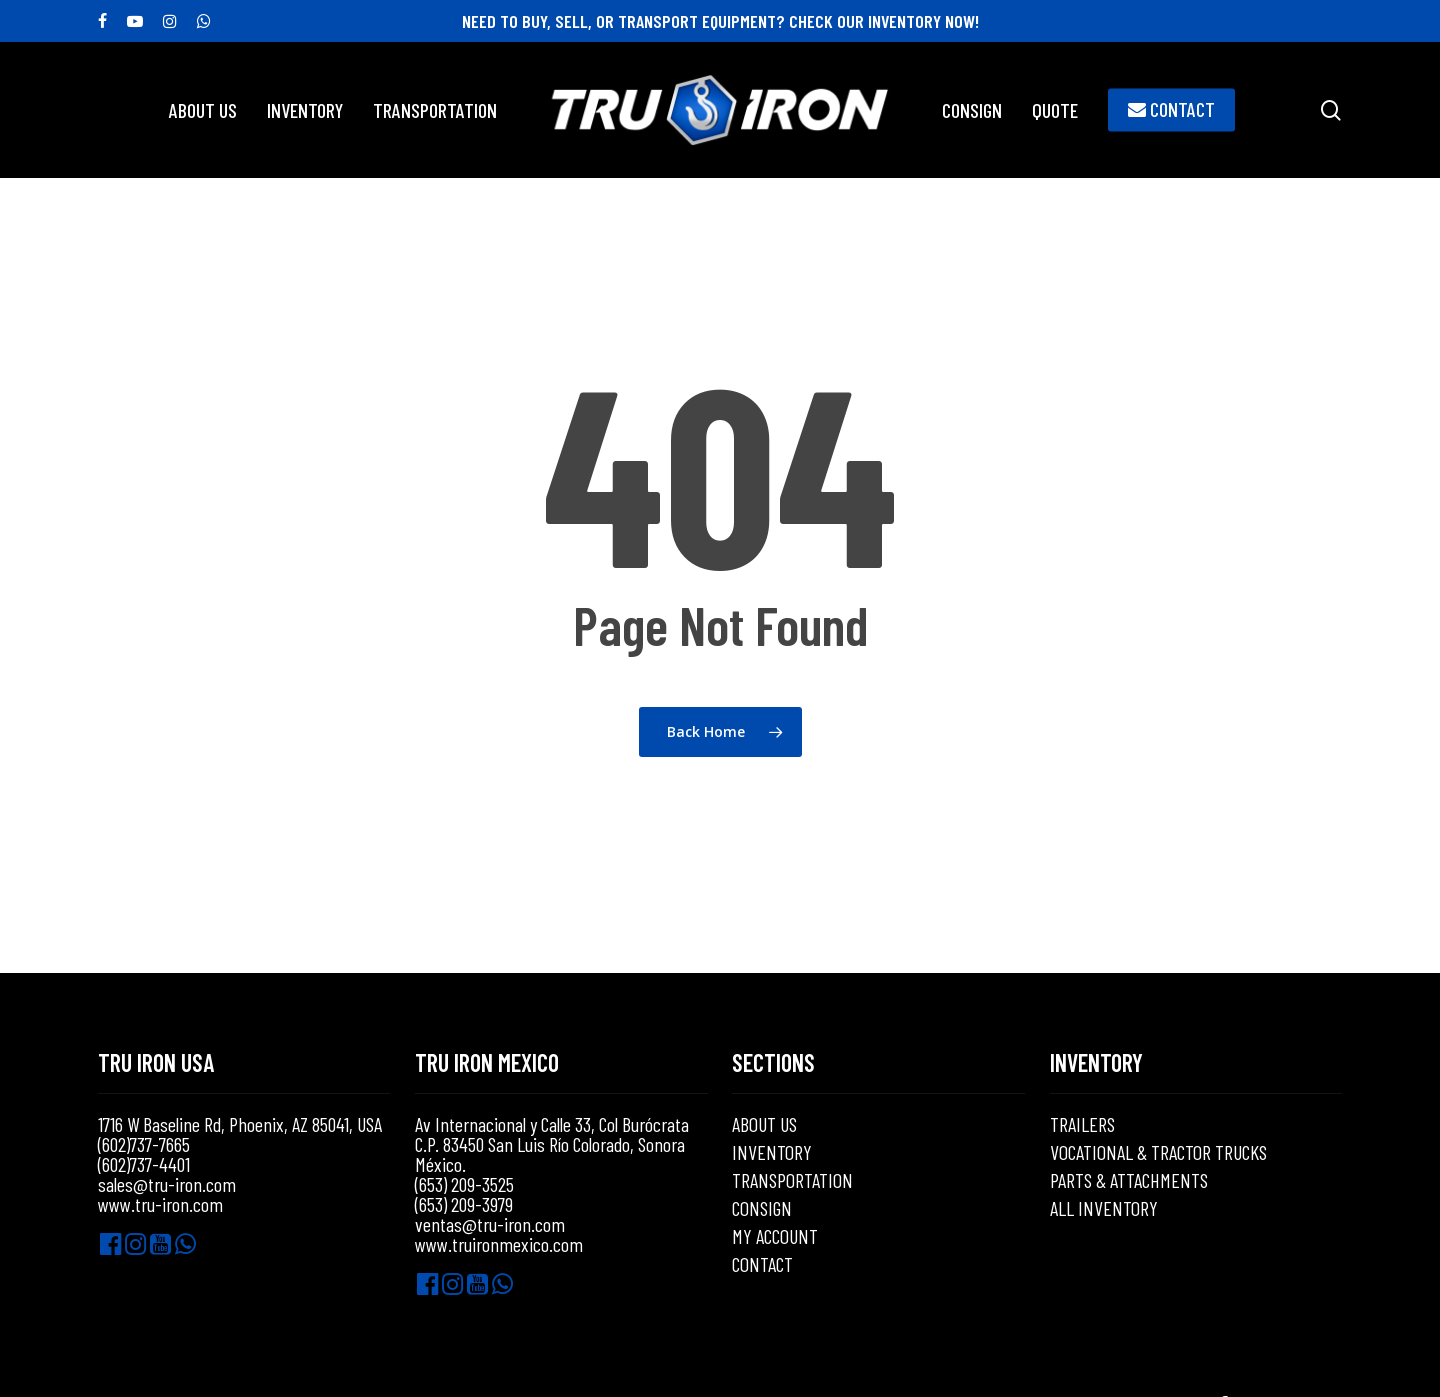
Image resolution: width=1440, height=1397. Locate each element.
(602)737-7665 (144, 1144)
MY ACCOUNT (775, 1236)
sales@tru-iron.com (167, 1184)
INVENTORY (772, 1152)
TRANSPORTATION (792, 1180)
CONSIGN (762, 1208)
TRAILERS (1082, 1124)
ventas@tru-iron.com (490, 1224)
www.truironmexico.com (499, 1244)
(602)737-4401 (144, 1164)
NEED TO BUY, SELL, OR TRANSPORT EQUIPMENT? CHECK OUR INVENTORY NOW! (720, 21)
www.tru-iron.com (160, 1204)
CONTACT (762, 1264)
